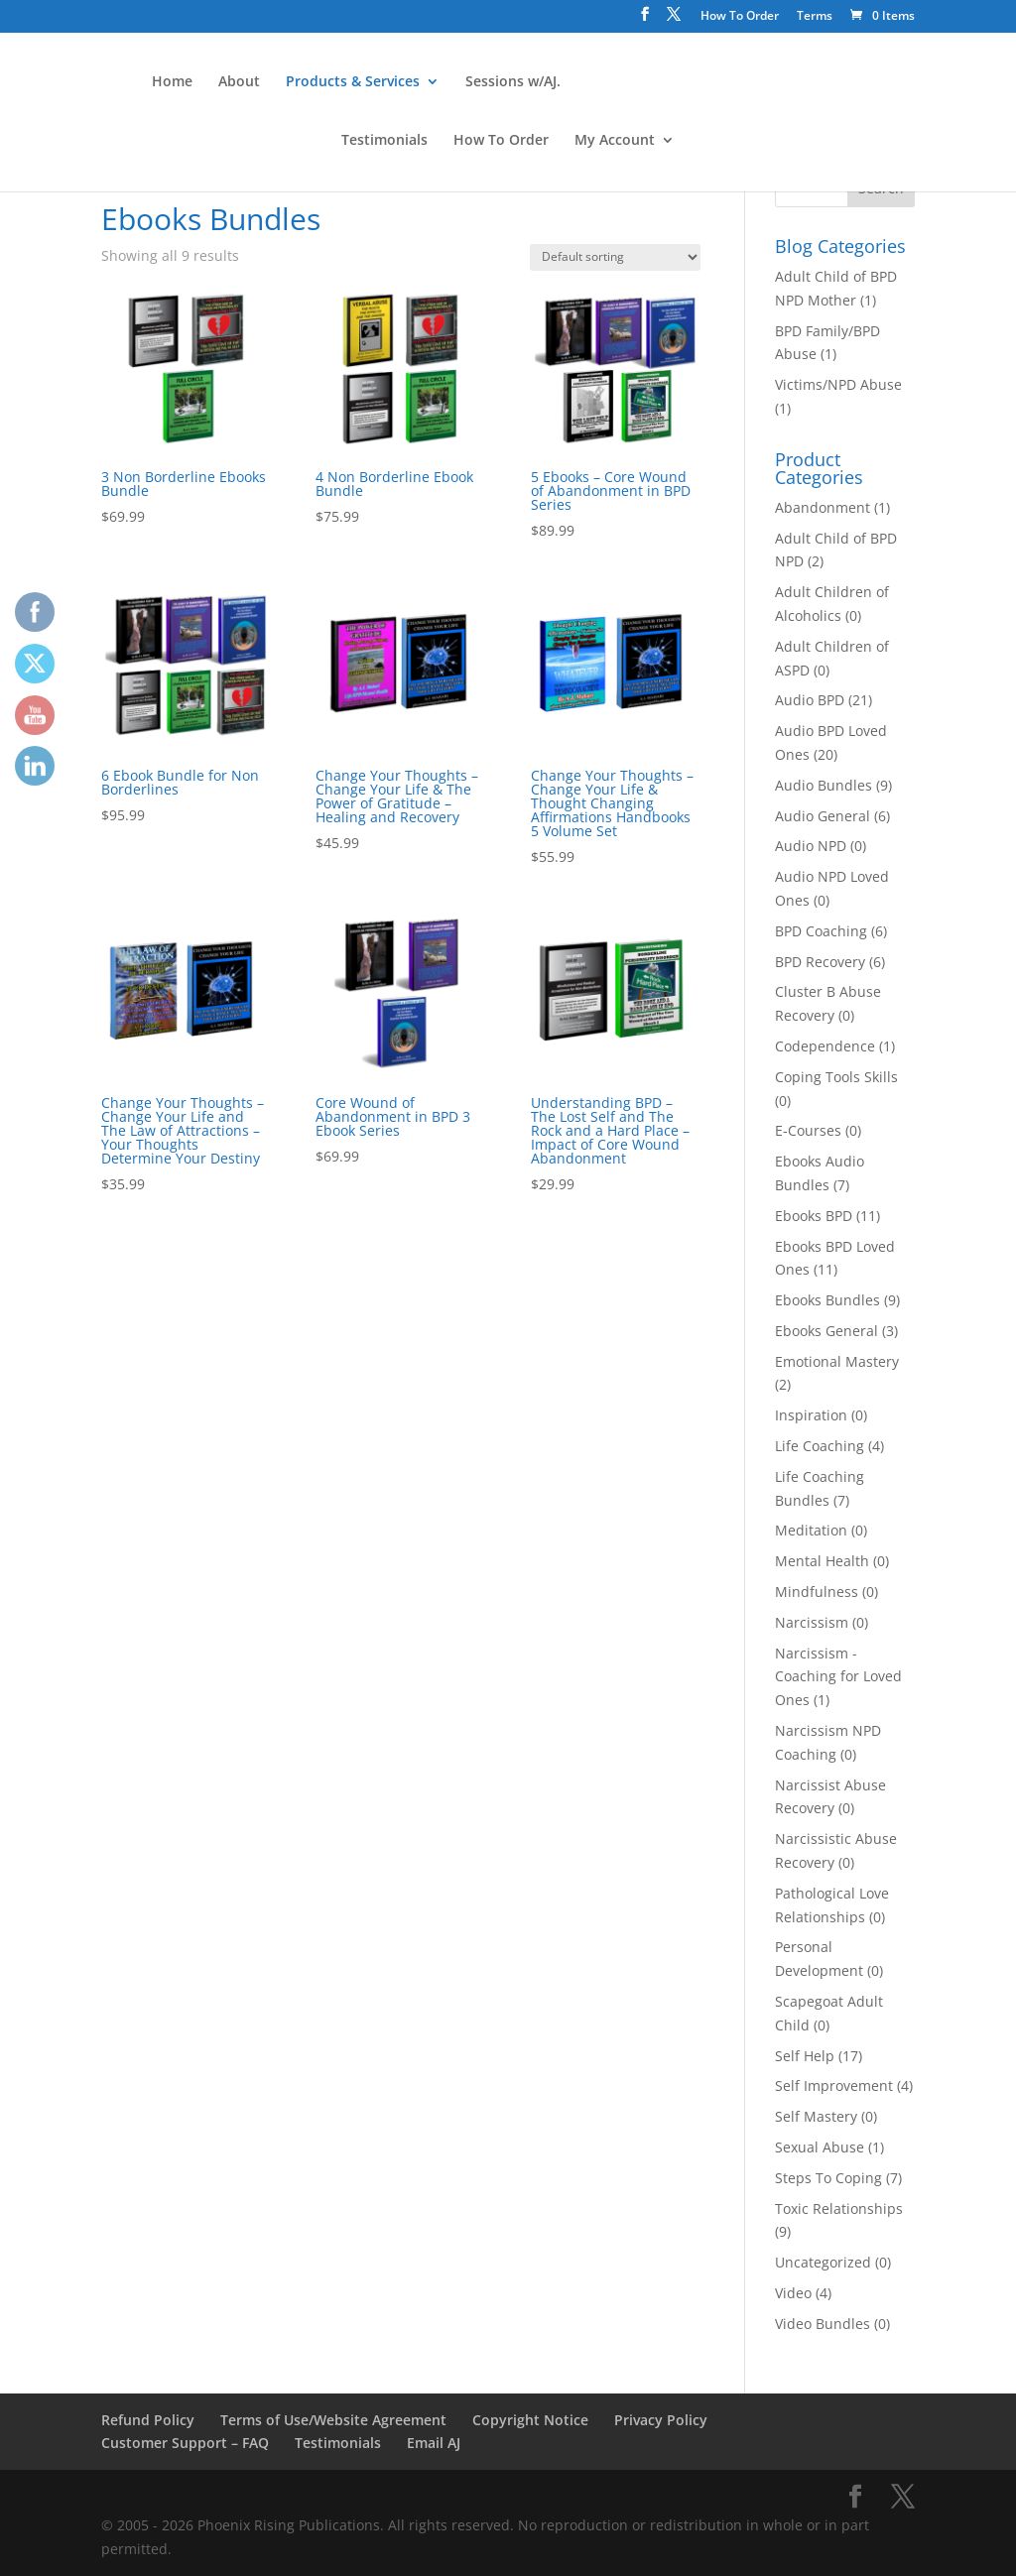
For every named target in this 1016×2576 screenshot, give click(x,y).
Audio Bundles (823, 785)
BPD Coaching (821, 930)
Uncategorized (823, 2262)
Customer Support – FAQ (185, 2442)
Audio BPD (809, 699)
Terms (814, 17)
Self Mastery (816, 2116)
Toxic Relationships (839, 2208)
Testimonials (384, 141)
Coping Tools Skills (836, 1076)
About (237, 82)
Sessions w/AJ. (511, 82)
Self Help (804, 2055)
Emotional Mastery (837, 1361)
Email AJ (433, 2442)
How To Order (739, 17)
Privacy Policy (660, 2419)
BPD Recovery (820, 961)
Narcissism (811, 1622)
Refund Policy (147, 2419)
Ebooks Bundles (827, 1299)
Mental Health (822, 1560)
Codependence (825, 1046)
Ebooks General (826, 1330)
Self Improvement (834, 2085)
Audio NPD (810, 845)
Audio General (822, 815)
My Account (614, 141)
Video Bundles (822, 2323)
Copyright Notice (530, 2419)
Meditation (811, 1530)
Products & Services (351, 82)
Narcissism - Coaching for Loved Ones (838, 1677)
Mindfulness (816, 1591)
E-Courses (808, 1130)
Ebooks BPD (813, 1215)
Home (170, 82)
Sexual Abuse (819, 2147)
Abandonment (822, 507)
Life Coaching (819, 1445)
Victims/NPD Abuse (838, 384)
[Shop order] (615, 257)
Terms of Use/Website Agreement (333, 2419)
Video (793, 2292)
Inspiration (811, 1415)
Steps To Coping (828, 2177)
